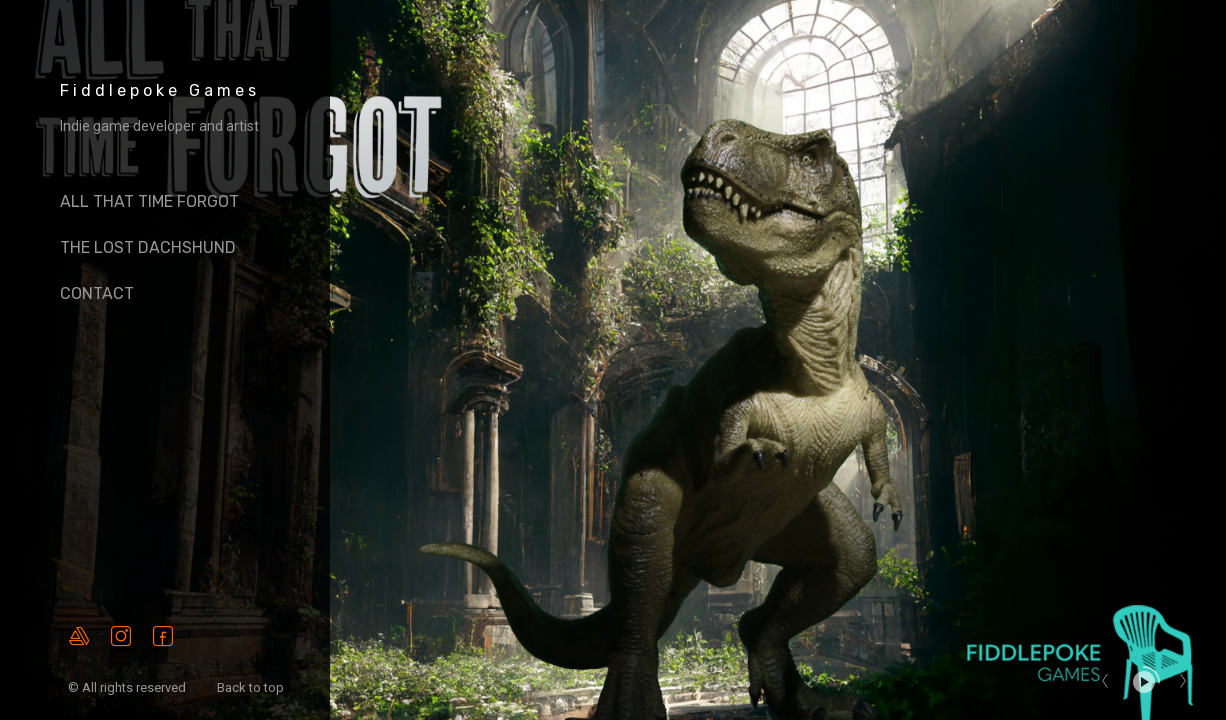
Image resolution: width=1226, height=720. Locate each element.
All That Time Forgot (149, 201)
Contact (97, 293)
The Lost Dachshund (148, 247)
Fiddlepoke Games (160, 90)
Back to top (252, 687)
